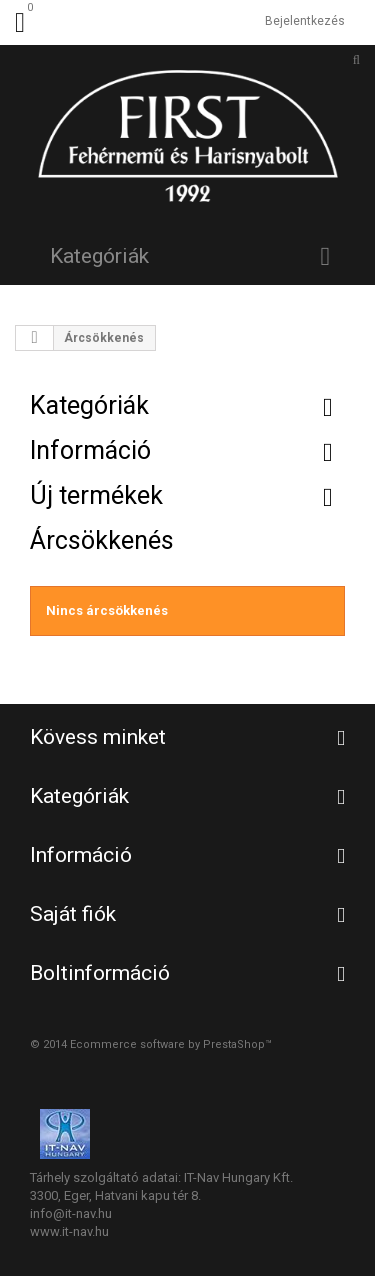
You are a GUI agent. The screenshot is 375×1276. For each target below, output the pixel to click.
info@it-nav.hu (71, 1213)
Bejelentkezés (305, 21)
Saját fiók (73, 914)
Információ (90, 450)
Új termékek (96, 495)
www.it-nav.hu (69, 1231)
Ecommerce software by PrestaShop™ (171, 1044)
